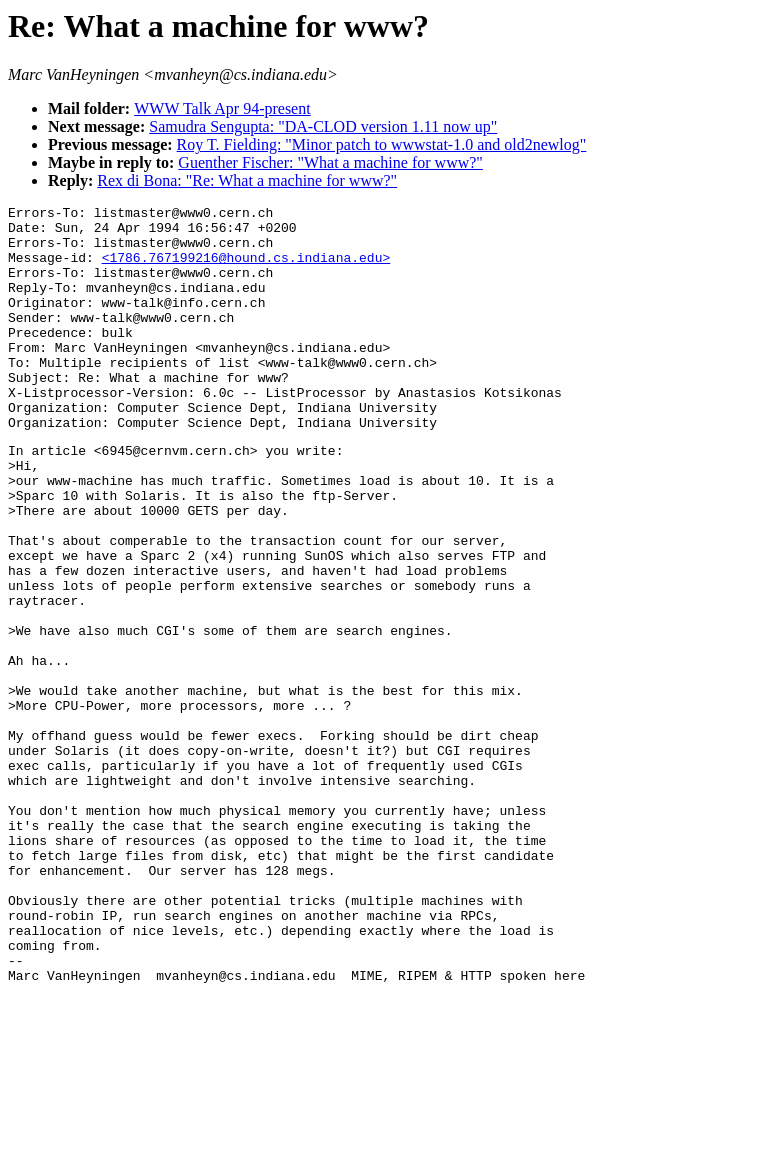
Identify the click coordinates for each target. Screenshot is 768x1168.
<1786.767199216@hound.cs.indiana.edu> (246, 269)
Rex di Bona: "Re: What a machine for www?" (247, 180)
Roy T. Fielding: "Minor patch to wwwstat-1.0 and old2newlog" (382, 144)
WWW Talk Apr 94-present (222, 108)
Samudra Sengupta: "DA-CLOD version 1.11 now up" (323, 126)
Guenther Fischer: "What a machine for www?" (330, 162)
